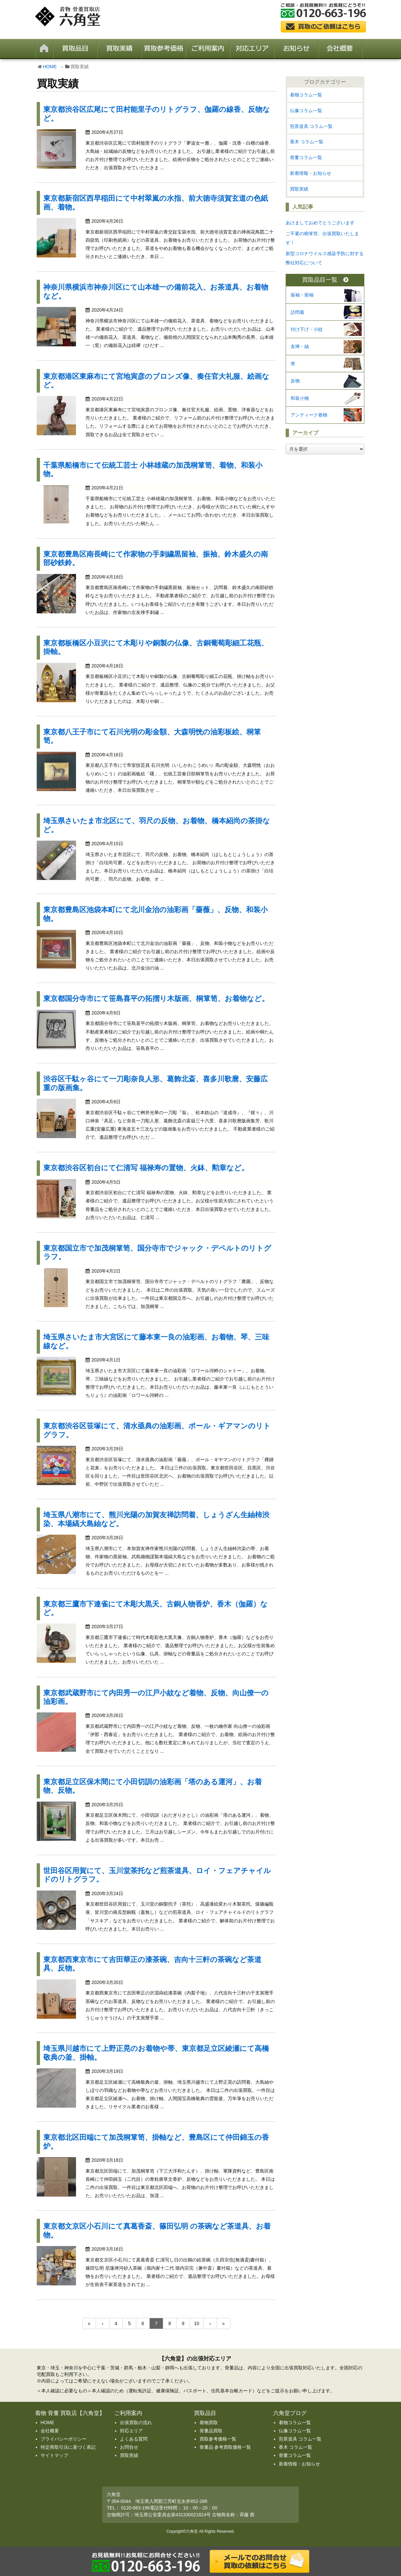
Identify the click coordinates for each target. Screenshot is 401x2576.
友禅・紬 (300, 346)
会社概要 (50, 2430)
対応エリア (131, 2430)
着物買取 (209, 2422)
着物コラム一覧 (306, 94)
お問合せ (129, 2447)
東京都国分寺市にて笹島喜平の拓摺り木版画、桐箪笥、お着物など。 (156, 998)
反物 (295, 380)
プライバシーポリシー (63, 2439)
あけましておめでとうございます (320, 222)
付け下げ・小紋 (307, 329)
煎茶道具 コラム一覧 (311, 126)
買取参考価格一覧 (218, 2439)
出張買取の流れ (136, 2422)
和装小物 (300, 398)
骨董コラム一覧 (306, 157)
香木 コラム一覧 (306, 141)
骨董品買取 (211, 2430)
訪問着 (297, 312)
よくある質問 (133, 2439)
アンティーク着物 (309, 415)
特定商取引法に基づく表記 (68, 2447)
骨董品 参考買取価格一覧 (225, 2447)
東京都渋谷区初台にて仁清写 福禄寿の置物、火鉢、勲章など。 (146, 1168)
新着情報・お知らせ (310, 173)
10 (196, 2323)
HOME (50, 66)
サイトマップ (54, 2455)
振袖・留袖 (302, 294)
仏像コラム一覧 (306, 110)
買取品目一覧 (325, 280)
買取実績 (299, 189)
